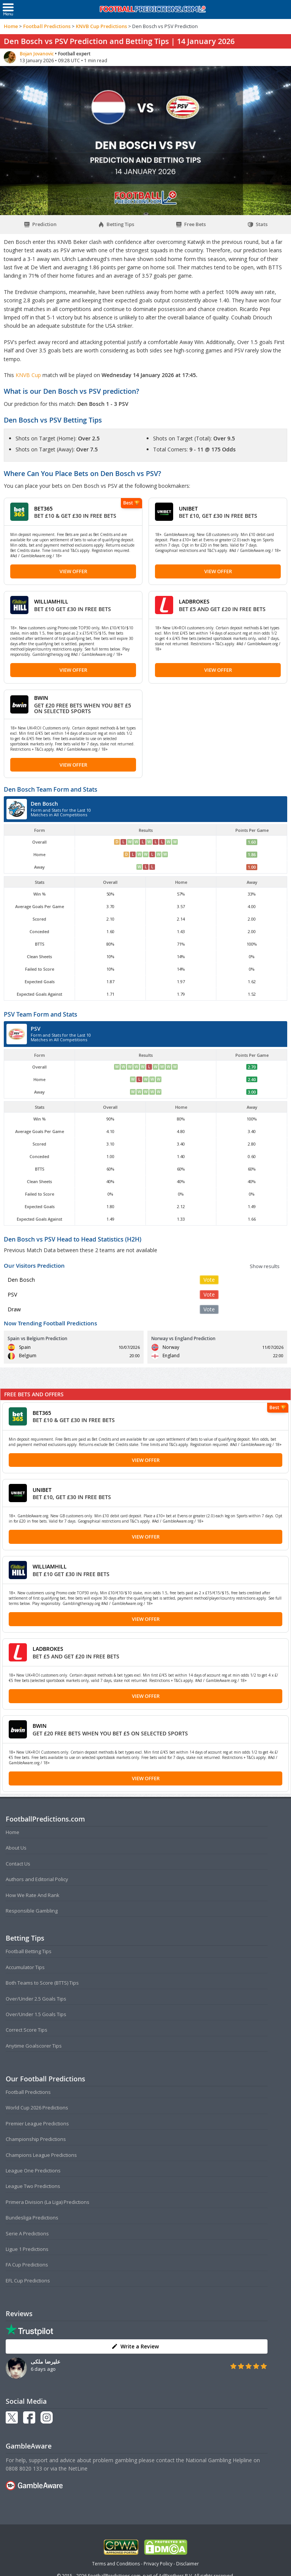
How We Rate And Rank (32, 1895)
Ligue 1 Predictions (27, 2249)
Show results (265, 1266)
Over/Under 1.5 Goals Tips (36, 2014)
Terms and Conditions (116, 2563)
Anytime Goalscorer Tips (34, 2045)
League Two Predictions (33, 2186)
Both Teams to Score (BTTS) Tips (42, 1982)
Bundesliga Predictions (32, 2217)
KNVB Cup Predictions (101, 26)
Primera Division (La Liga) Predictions (47, 2202)
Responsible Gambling (32, 1910)
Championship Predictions (36, 2139)
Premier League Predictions (37, 2123)
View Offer (73, 571)
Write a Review (135, 2346)
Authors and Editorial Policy (37, 1879)
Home (11, 26)
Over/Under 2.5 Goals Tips (36, 1998)
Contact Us (18, 1863)
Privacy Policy (158, 2563)
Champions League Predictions (41, 2155)
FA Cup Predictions (27, 2264)
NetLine (78, 2468)
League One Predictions (33, 2170)
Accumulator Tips (25, 1967)
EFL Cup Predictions (28, 2280)
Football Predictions (46, 26)
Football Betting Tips (29, 1951)
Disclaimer (187, 2563)
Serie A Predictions (27, 2233)
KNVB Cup (29, 375)
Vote (209, 1279)
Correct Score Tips (26, 2029)
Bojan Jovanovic (37, 53)
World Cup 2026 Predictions (37, 2107)
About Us (16, 1847)
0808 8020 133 (24, 2468)
